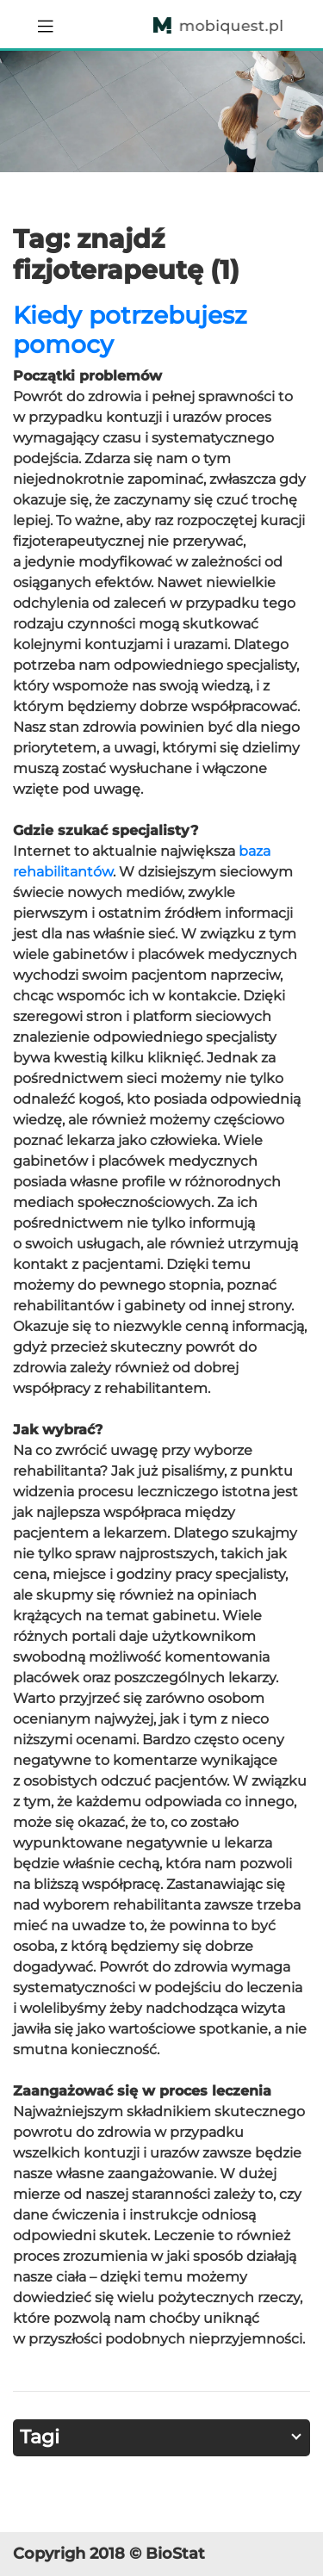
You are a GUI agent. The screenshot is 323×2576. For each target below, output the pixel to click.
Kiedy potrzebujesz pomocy (130, 329)
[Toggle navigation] (46, 24)
